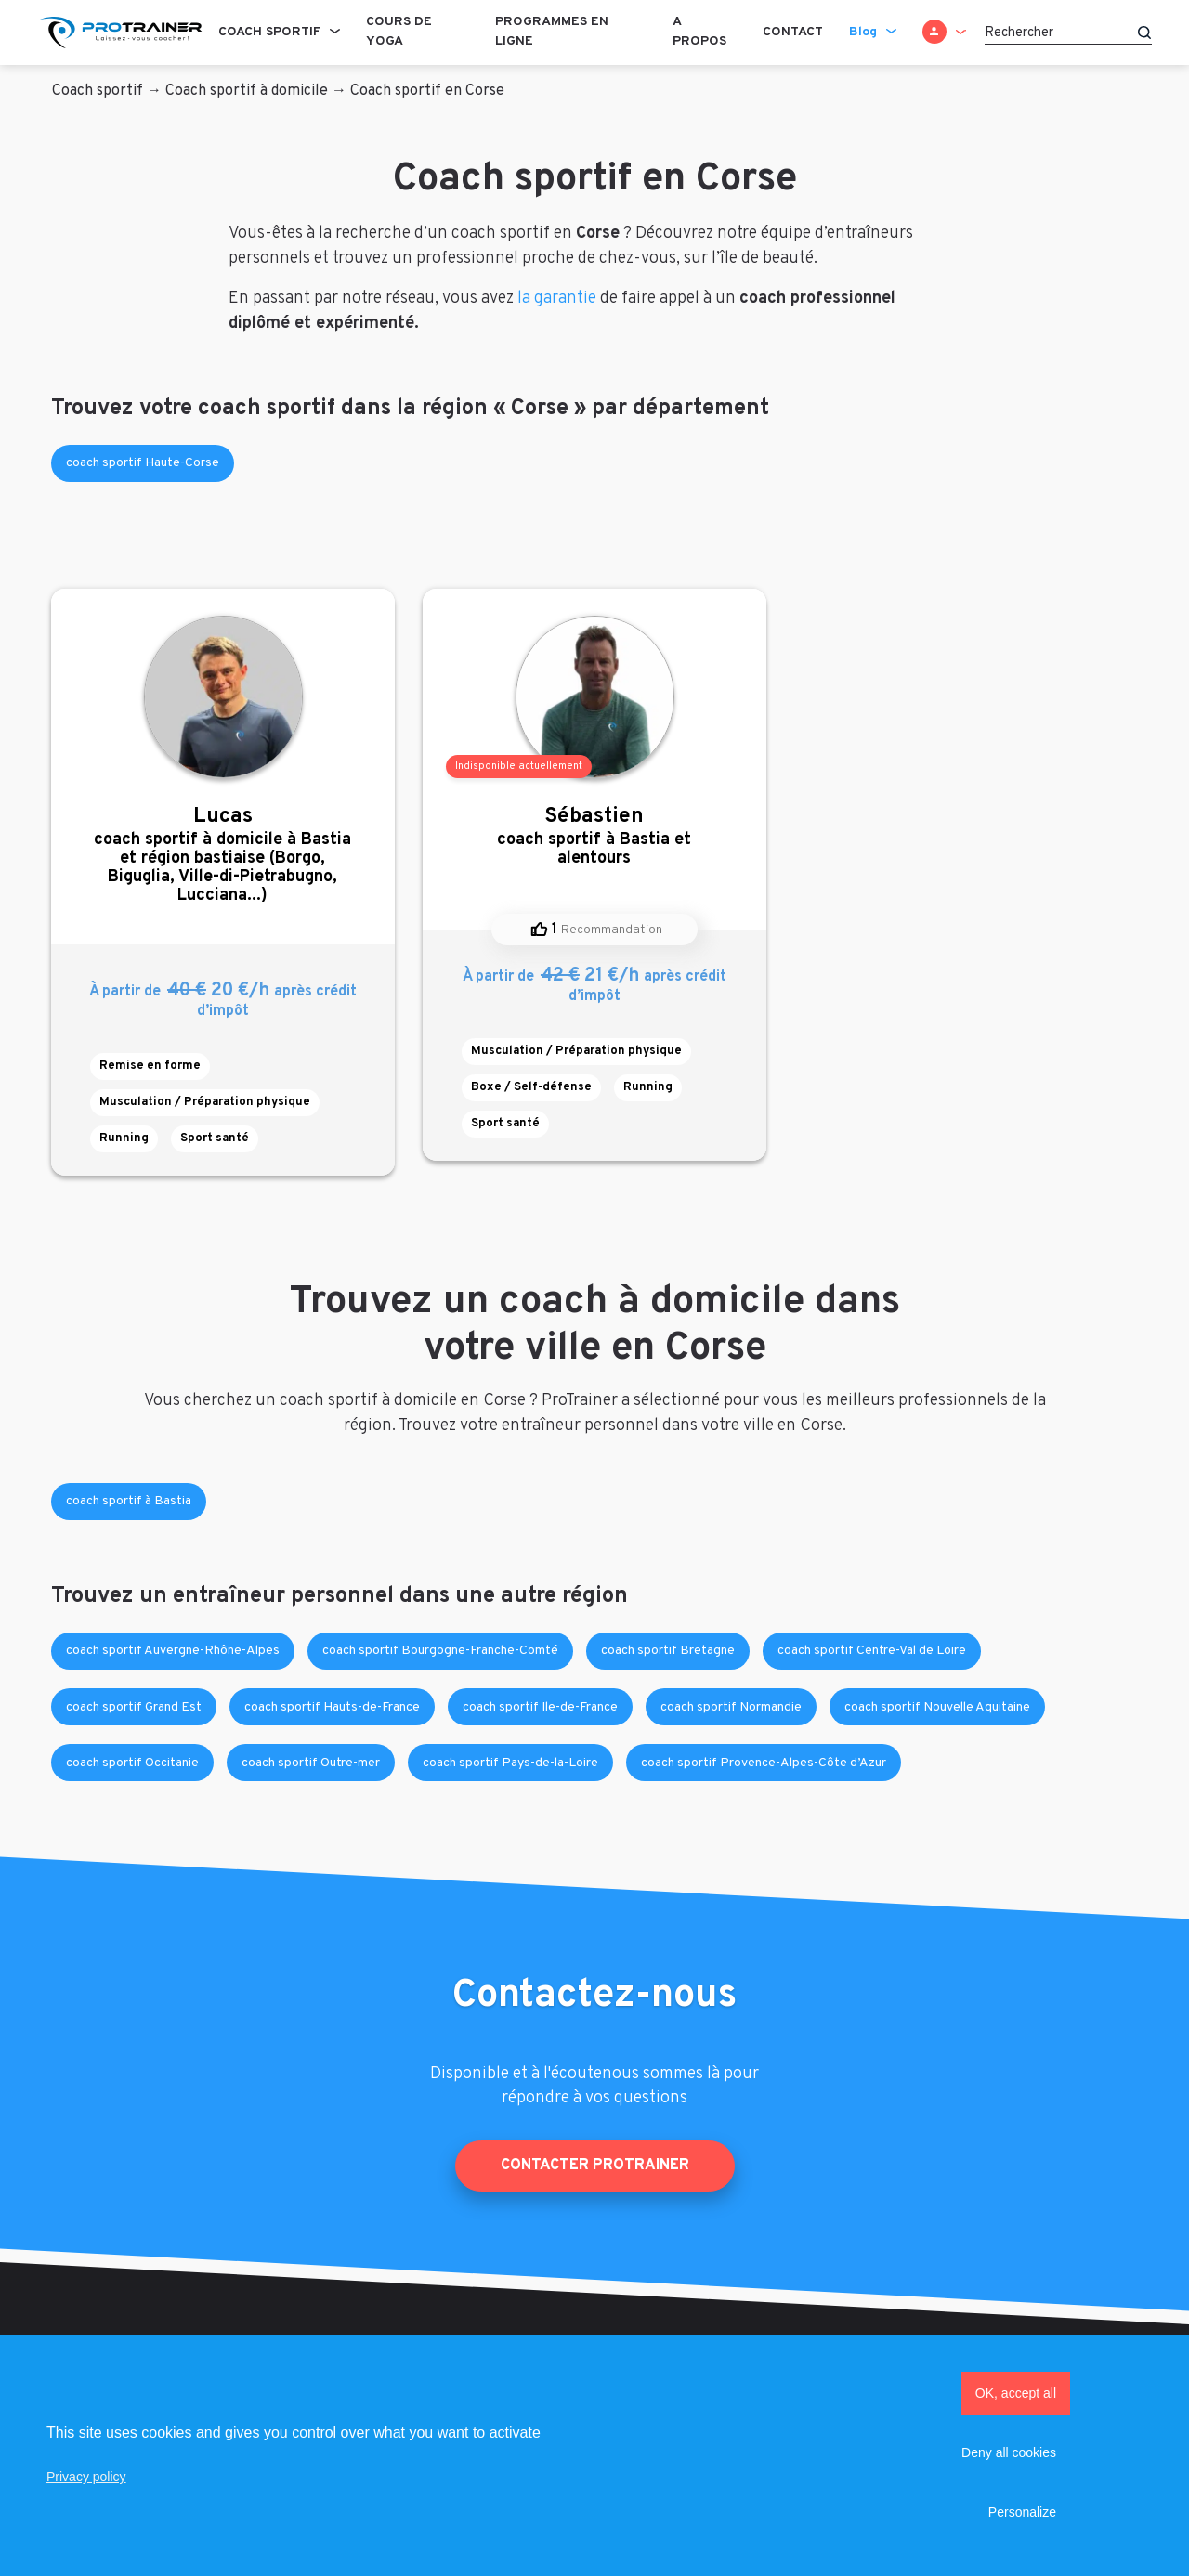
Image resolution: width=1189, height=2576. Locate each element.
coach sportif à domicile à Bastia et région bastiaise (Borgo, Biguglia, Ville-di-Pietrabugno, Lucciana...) (223, 854)
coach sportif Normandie (731, 1707)
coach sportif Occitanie (132, 1763)
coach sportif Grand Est (134, 1707)
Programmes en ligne (551, 31)
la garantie (556, 298)
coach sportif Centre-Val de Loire (871, 1651)
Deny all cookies (1008, 2452)
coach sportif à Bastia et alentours (594, 836)
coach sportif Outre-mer (311, 1763)
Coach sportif (269, 32)
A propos (699, 31)
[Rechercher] (1068, 32)
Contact (793, 32)
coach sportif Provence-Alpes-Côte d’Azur (763, 1763)
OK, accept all (1015, 2393)
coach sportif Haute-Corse (142, 463)
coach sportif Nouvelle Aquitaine (937, 1707)
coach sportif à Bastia (128, 1501)
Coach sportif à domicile (246, 91)
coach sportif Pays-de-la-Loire (510, 1763)
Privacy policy (86, 2476)
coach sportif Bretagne (668, 1651)
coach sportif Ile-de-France (540, 1707)
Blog (863, 32)
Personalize (1022, 2511)
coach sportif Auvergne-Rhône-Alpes (173, 1651)
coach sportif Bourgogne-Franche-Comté (440, 1651)
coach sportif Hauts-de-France (332, 1707)
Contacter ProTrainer (595, 2165)
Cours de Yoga (399, 31)
